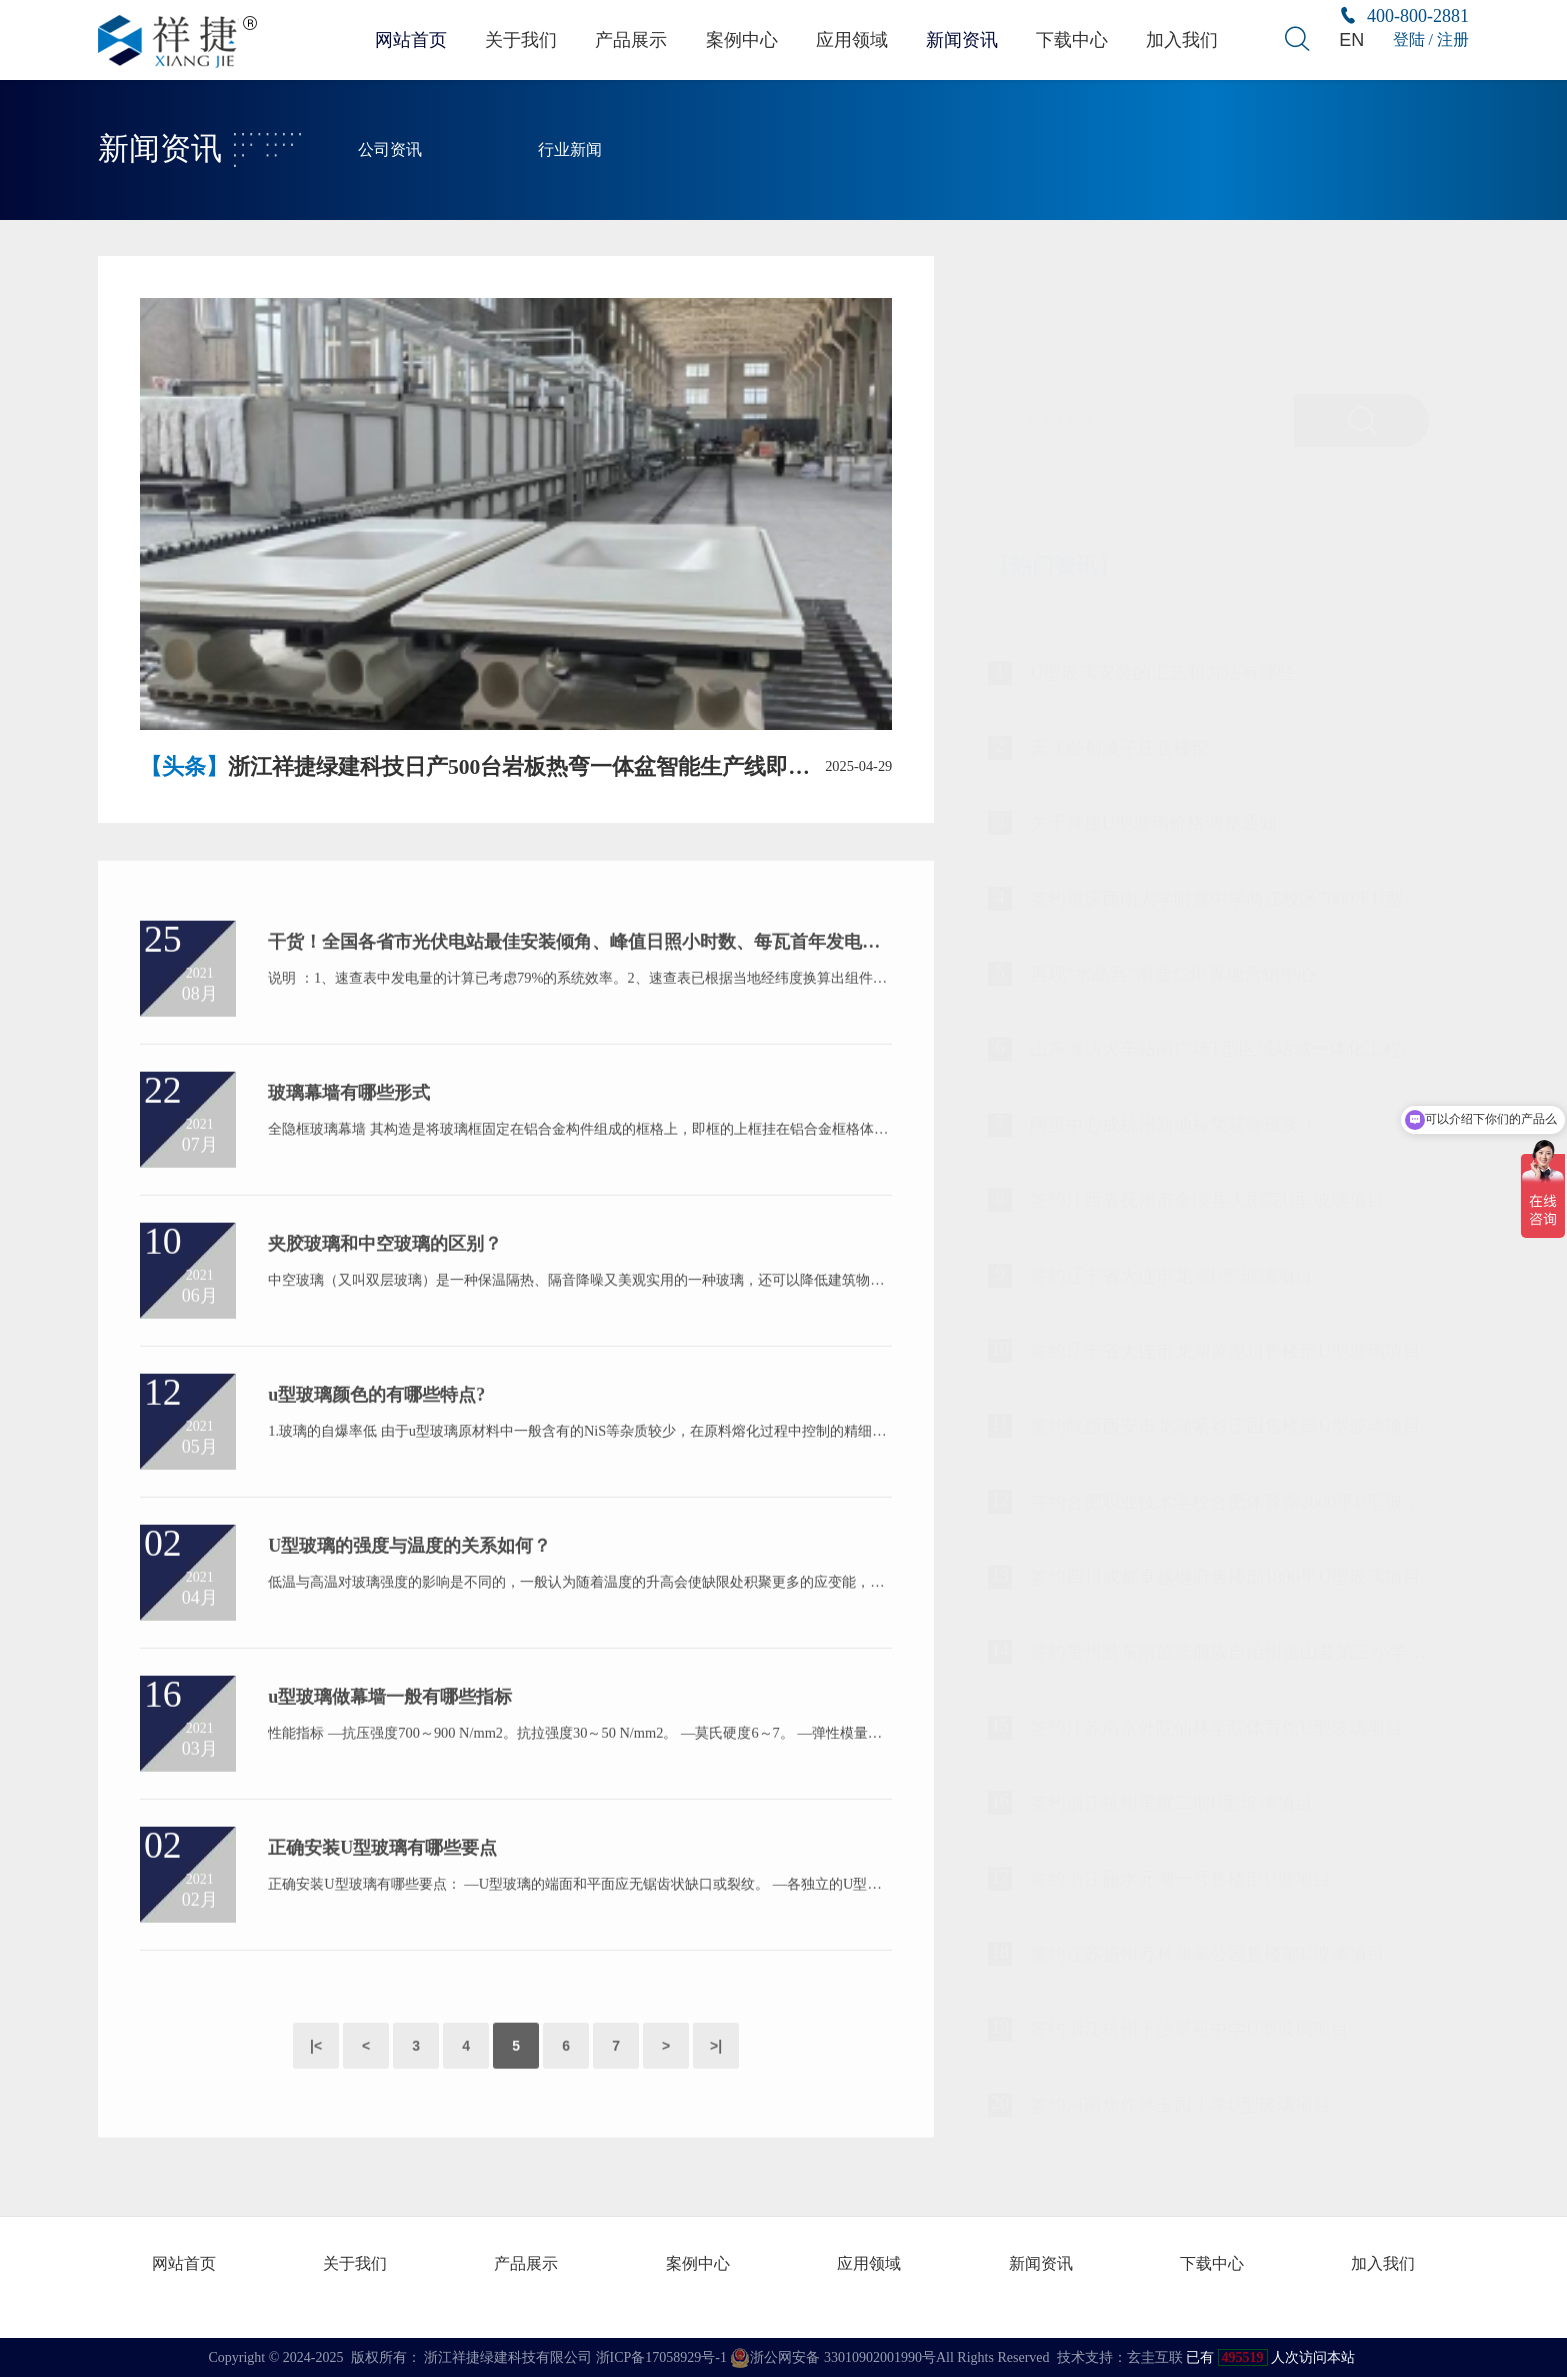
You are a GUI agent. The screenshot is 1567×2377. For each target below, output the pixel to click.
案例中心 (741, 39)
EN (1352, 39)
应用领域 (852, 39)
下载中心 (1075, 39)
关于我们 (518, 39)
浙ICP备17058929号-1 (661, 2356)
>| (716, 2082)
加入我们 (1186, 39)
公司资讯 (390, 150)
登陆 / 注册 (1431, 39)
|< (316, 2082)
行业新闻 (570, 150)
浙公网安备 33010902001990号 (833, 2357)
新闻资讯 (964, 39)
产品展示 (630, 39)
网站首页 (407, 39)
